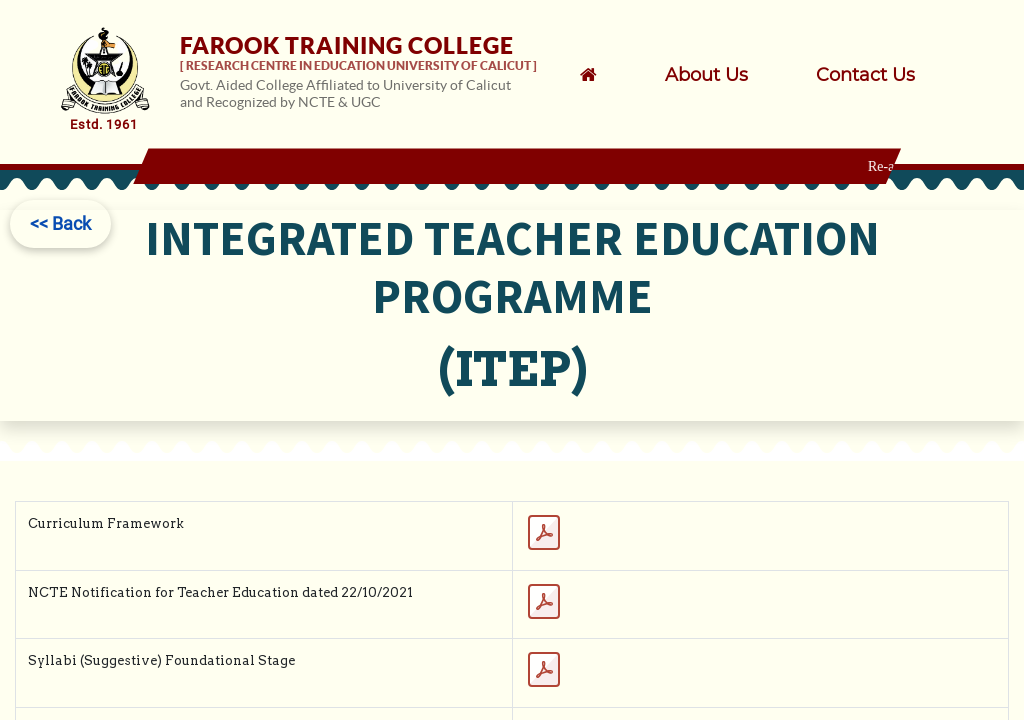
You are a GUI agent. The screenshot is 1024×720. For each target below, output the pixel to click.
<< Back (60, 223)
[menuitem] (732, 75)
